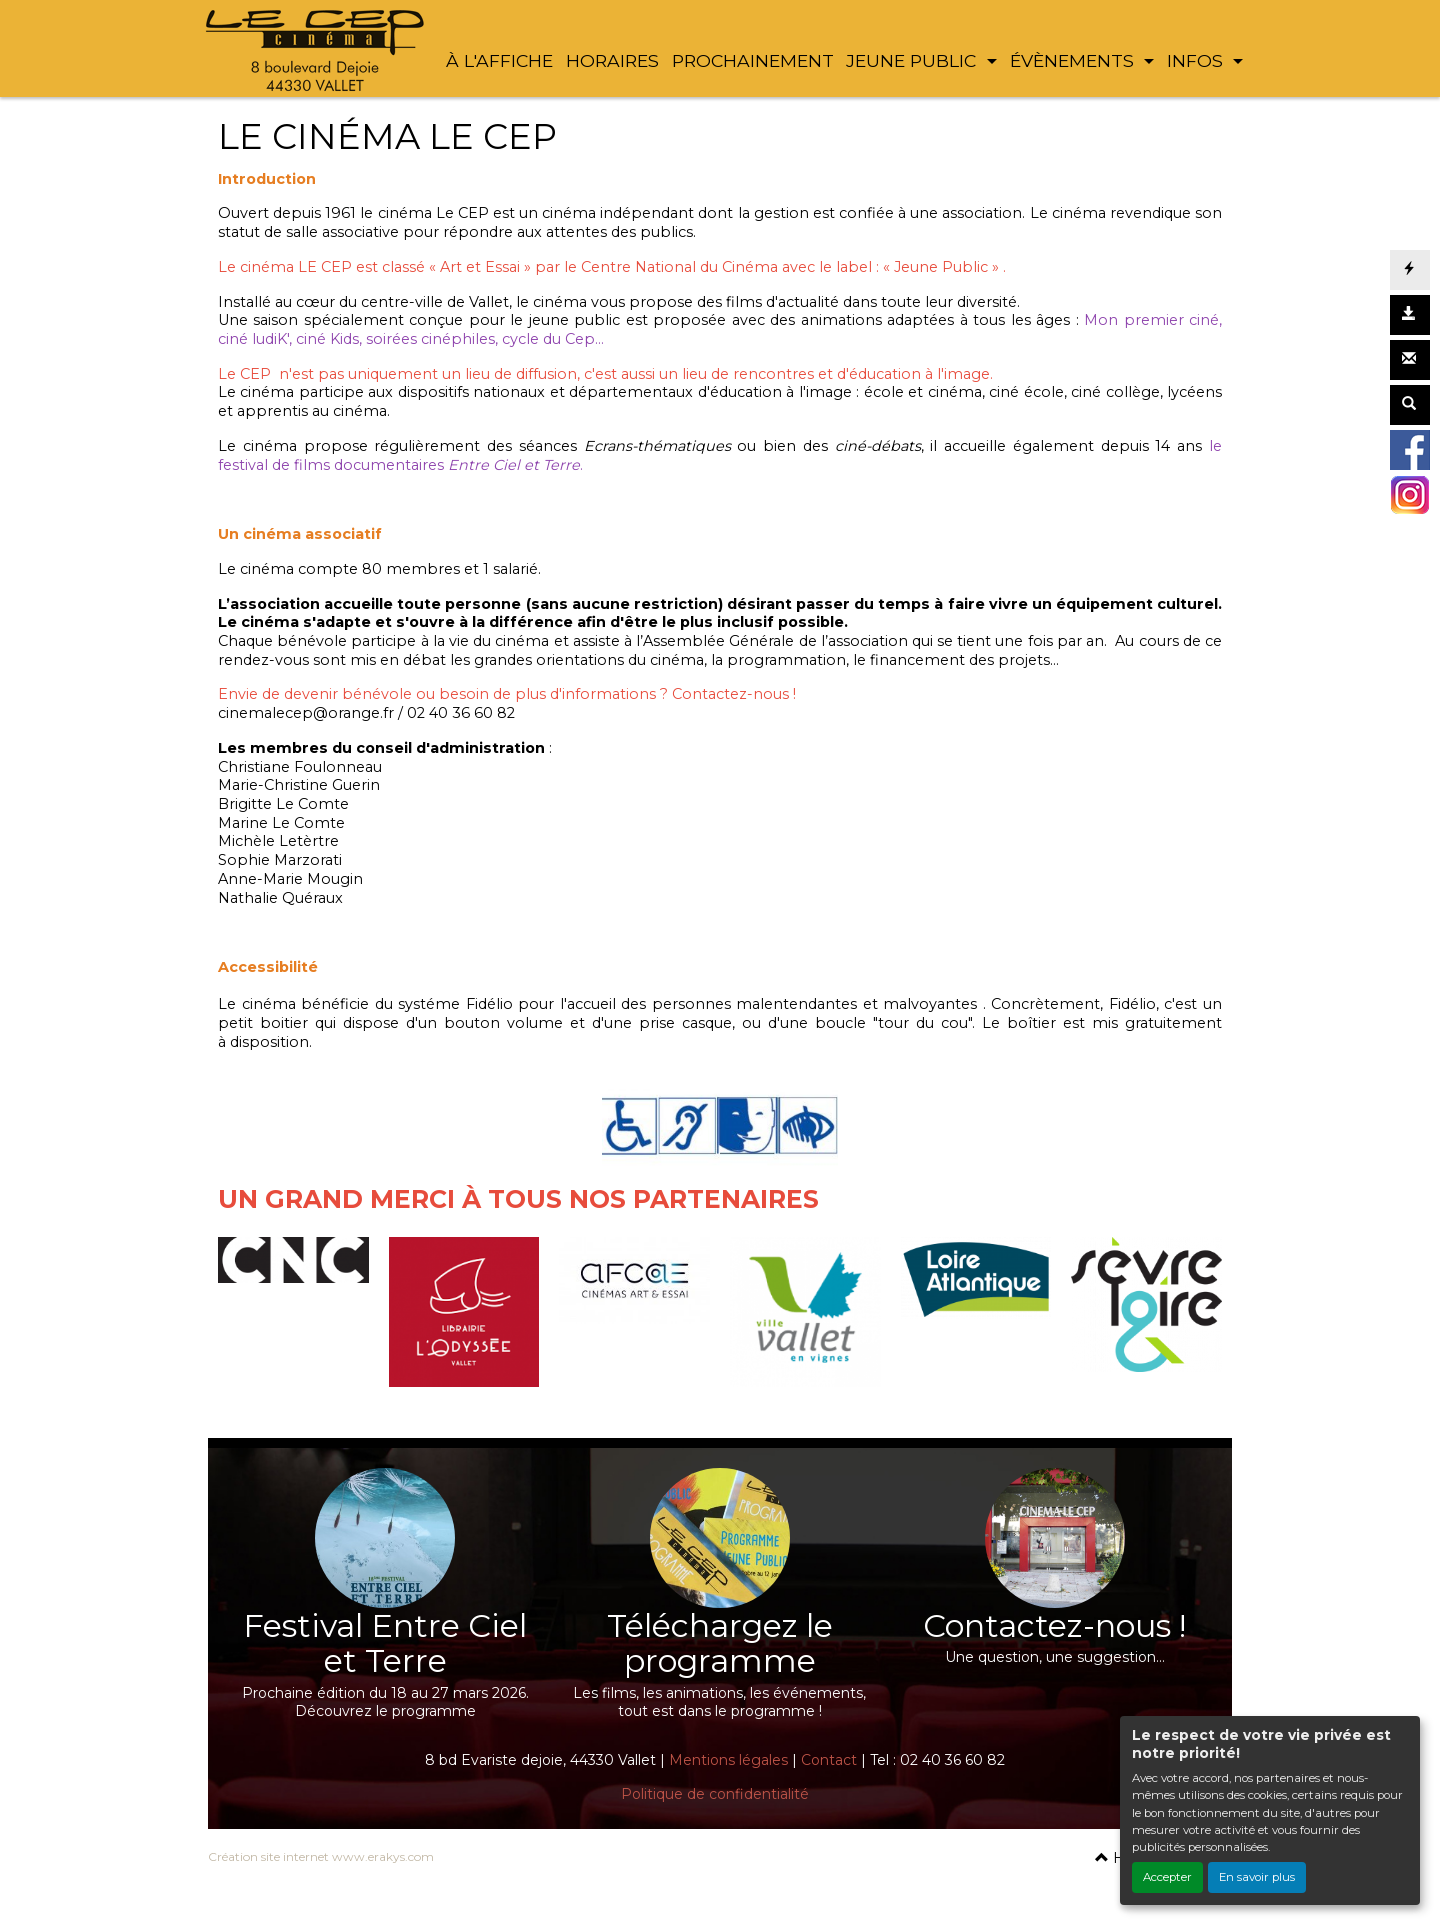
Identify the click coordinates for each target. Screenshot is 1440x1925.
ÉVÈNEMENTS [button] (1074, 60)
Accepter (1167, 1877)
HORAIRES (612, 60)
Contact (829, 1760)
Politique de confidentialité (715, 1794)
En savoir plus (1257, 1877)
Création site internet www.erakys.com (321, 1856)
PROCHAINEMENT (753, 60)
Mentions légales (728, 1760)
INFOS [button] (1197, 60)
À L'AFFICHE (499, 60)
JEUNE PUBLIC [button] (913, 60)
